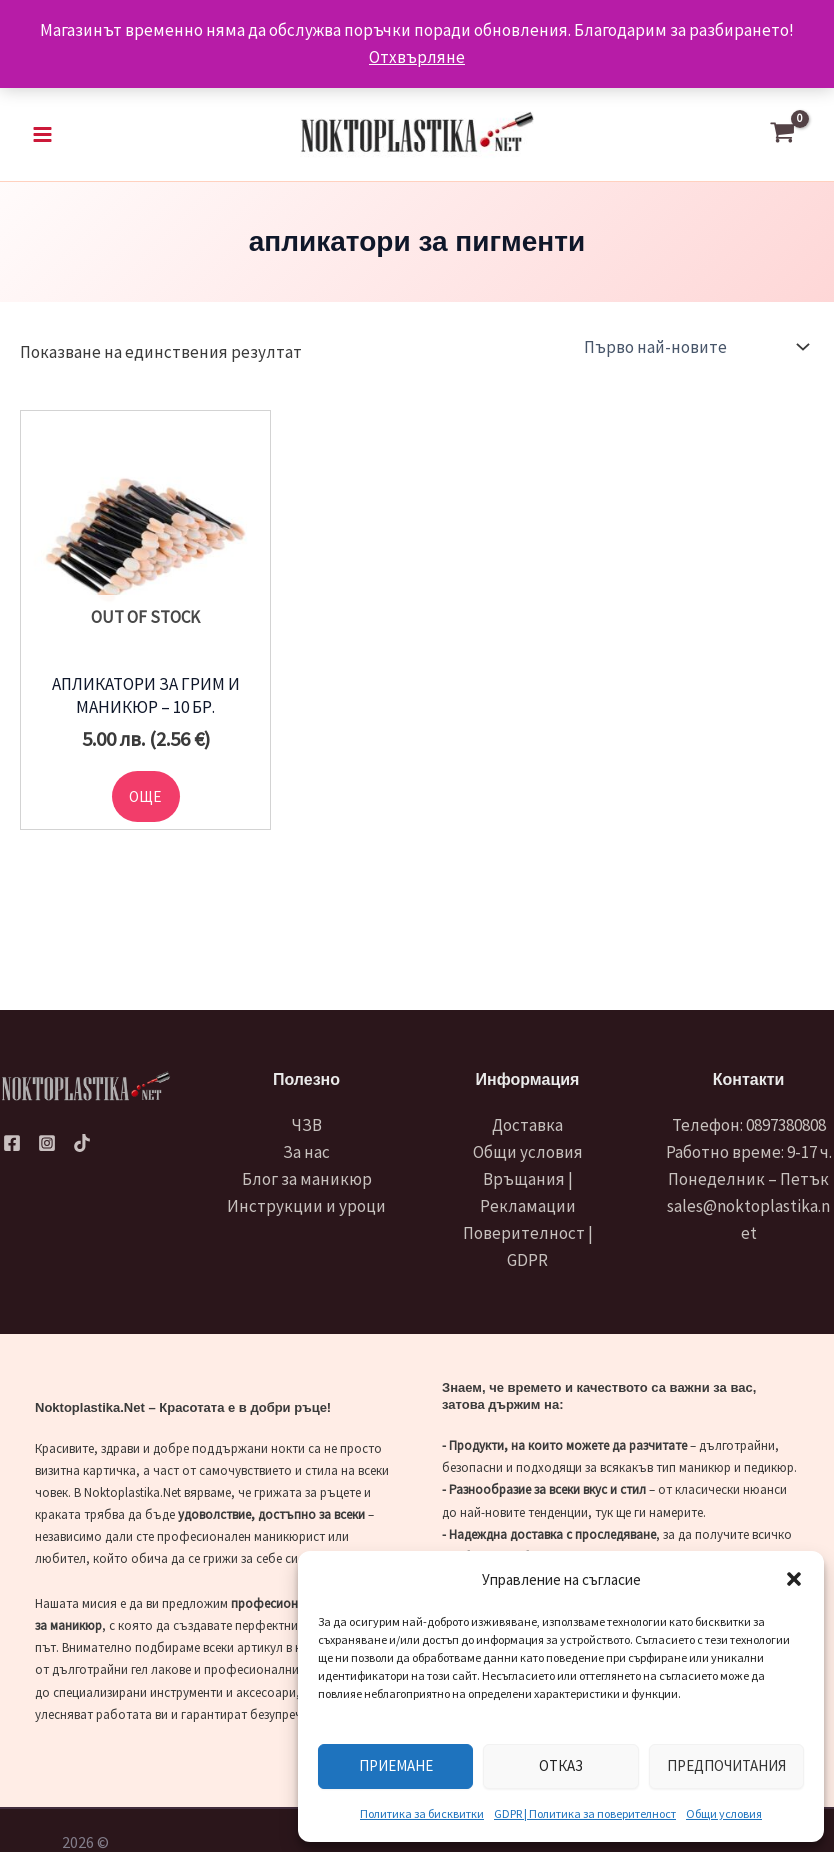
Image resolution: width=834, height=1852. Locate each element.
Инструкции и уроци (306, 1206)
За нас (306, 1152)
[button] (794, 1579)
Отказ (561, 1765)
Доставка (527, 1125)
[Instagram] (47, 1143)
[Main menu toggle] (42, 136)
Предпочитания (726, 1765)
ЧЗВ (307, 1125)
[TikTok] (82, 1143)
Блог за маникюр (307, 1179)
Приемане (396, 1765)
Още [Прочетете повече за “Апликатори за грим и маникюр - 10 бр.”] (145, 802)
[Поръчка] (694, 352)
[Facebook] (12, 1143)
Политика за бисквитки (422, 1813)
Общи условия (724, 1813)
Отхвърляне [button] (417, 57)
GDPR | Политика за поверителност (585, 1813)
